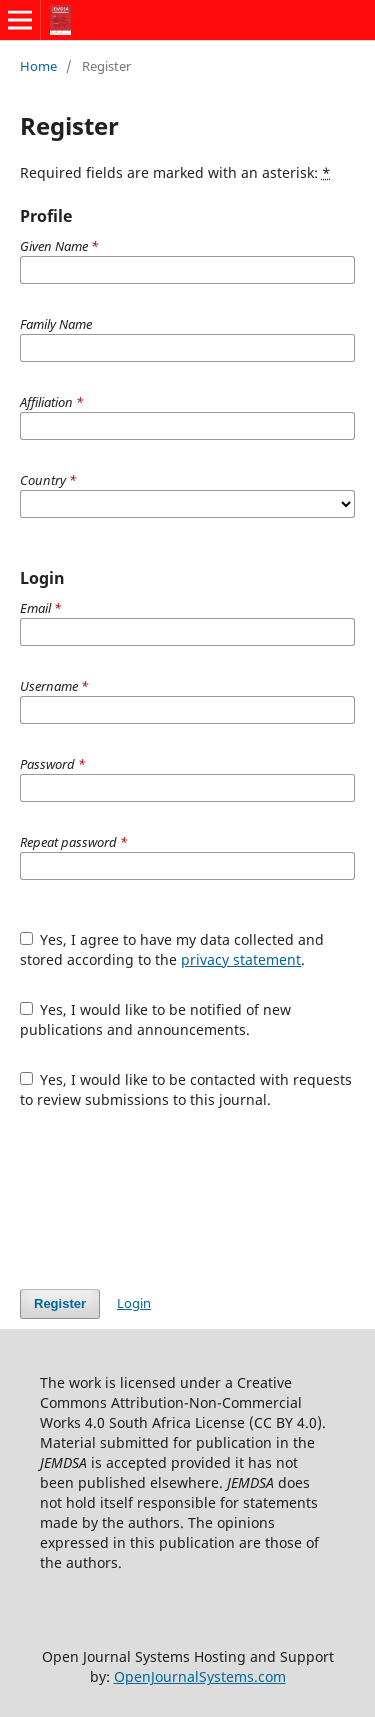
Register (60, 1303)
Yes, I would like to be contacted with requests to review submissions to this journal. (186, 1089)
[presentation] (172, 1199)
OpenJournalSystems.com (200, 1676)
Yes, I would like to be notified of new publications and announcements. (156, 1019)
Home (38, 66)
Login (134, 1303)
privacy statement (241, 959)
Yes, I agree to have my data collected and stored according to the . (172, 949)
